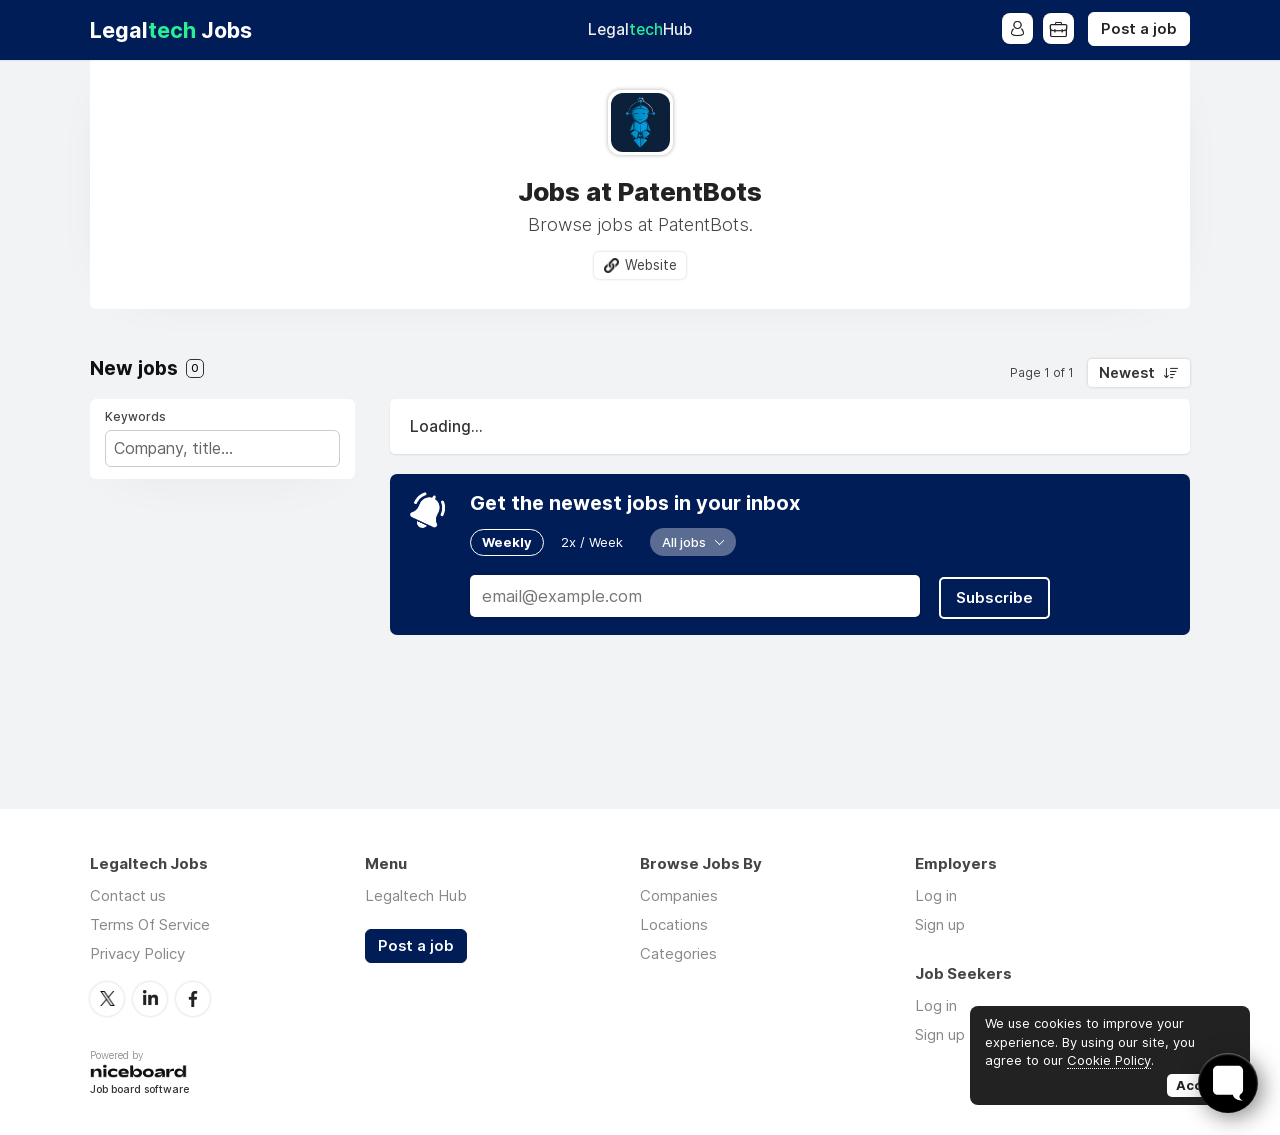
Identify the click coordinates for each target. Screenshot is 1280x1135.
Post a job (1139, 29)
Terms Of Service (150, 924)
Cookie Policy (1109, 1060)
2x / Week (592, 542)
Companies (679, 895)
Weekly (507, 542)
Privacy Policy (137, 953)
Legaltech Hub (416, 895)
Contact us (128, 895)
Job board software (139, 1090)
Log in (936, 895)
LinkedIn (150, 998)
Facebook (193, 998)
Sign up (940, 924)
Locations (674, 924)
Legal (640, 29)
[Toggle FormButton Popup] (1228, 1083)
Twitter (107, 998)
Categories (678, 953)
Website (651, 265)
